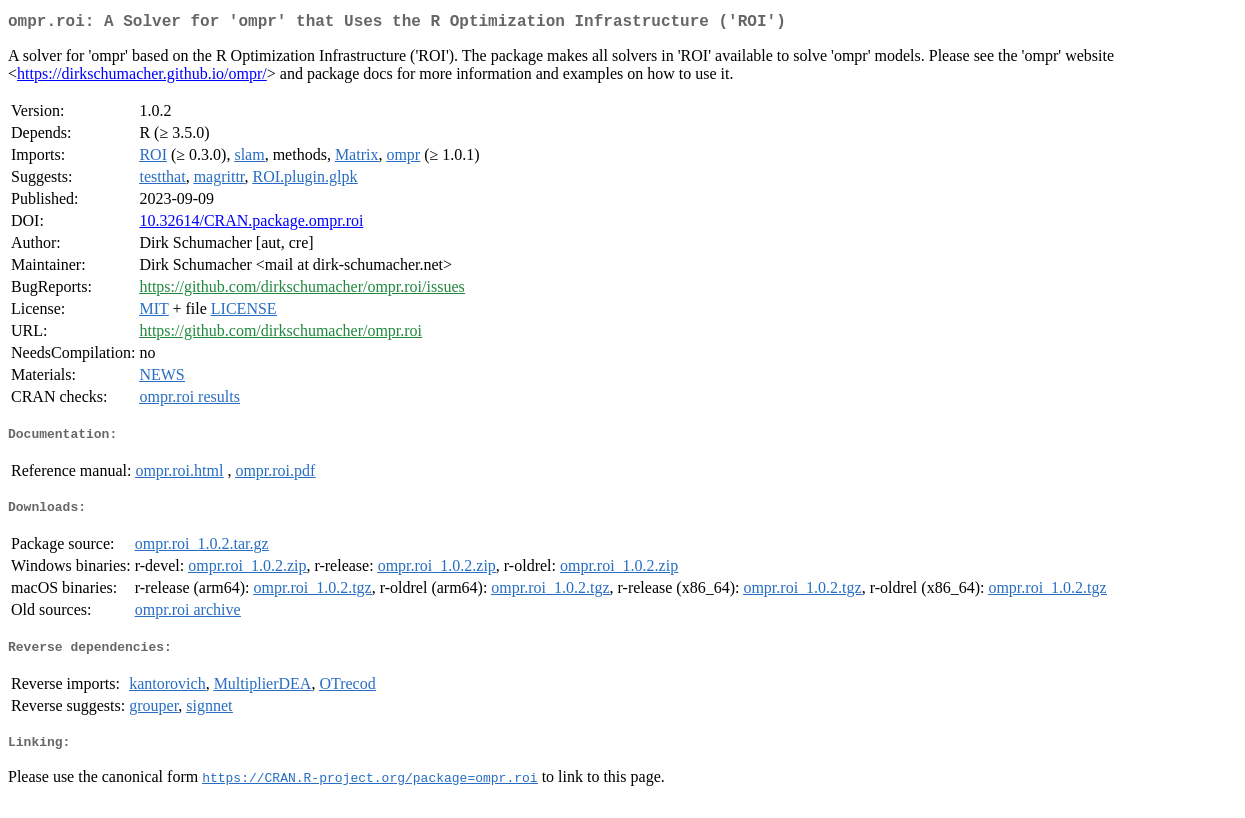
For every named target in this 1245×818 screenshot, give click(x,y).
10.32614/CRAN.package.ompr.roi (251, 224)
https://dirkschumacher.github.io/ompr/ (142, 77)
